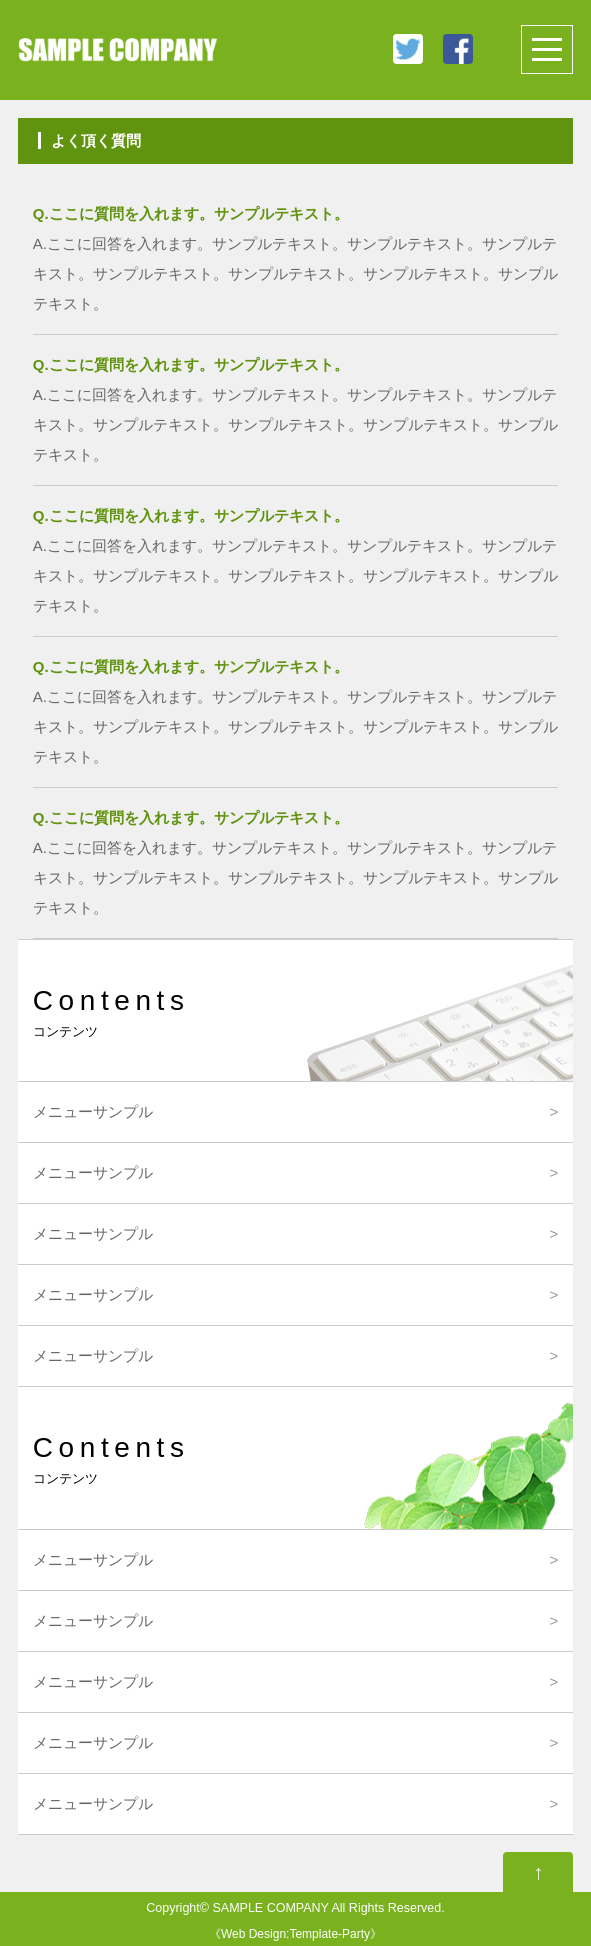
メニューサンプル (93, 1111)
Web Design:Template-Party (295, 1934)
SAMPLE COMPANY (270, 1908)
